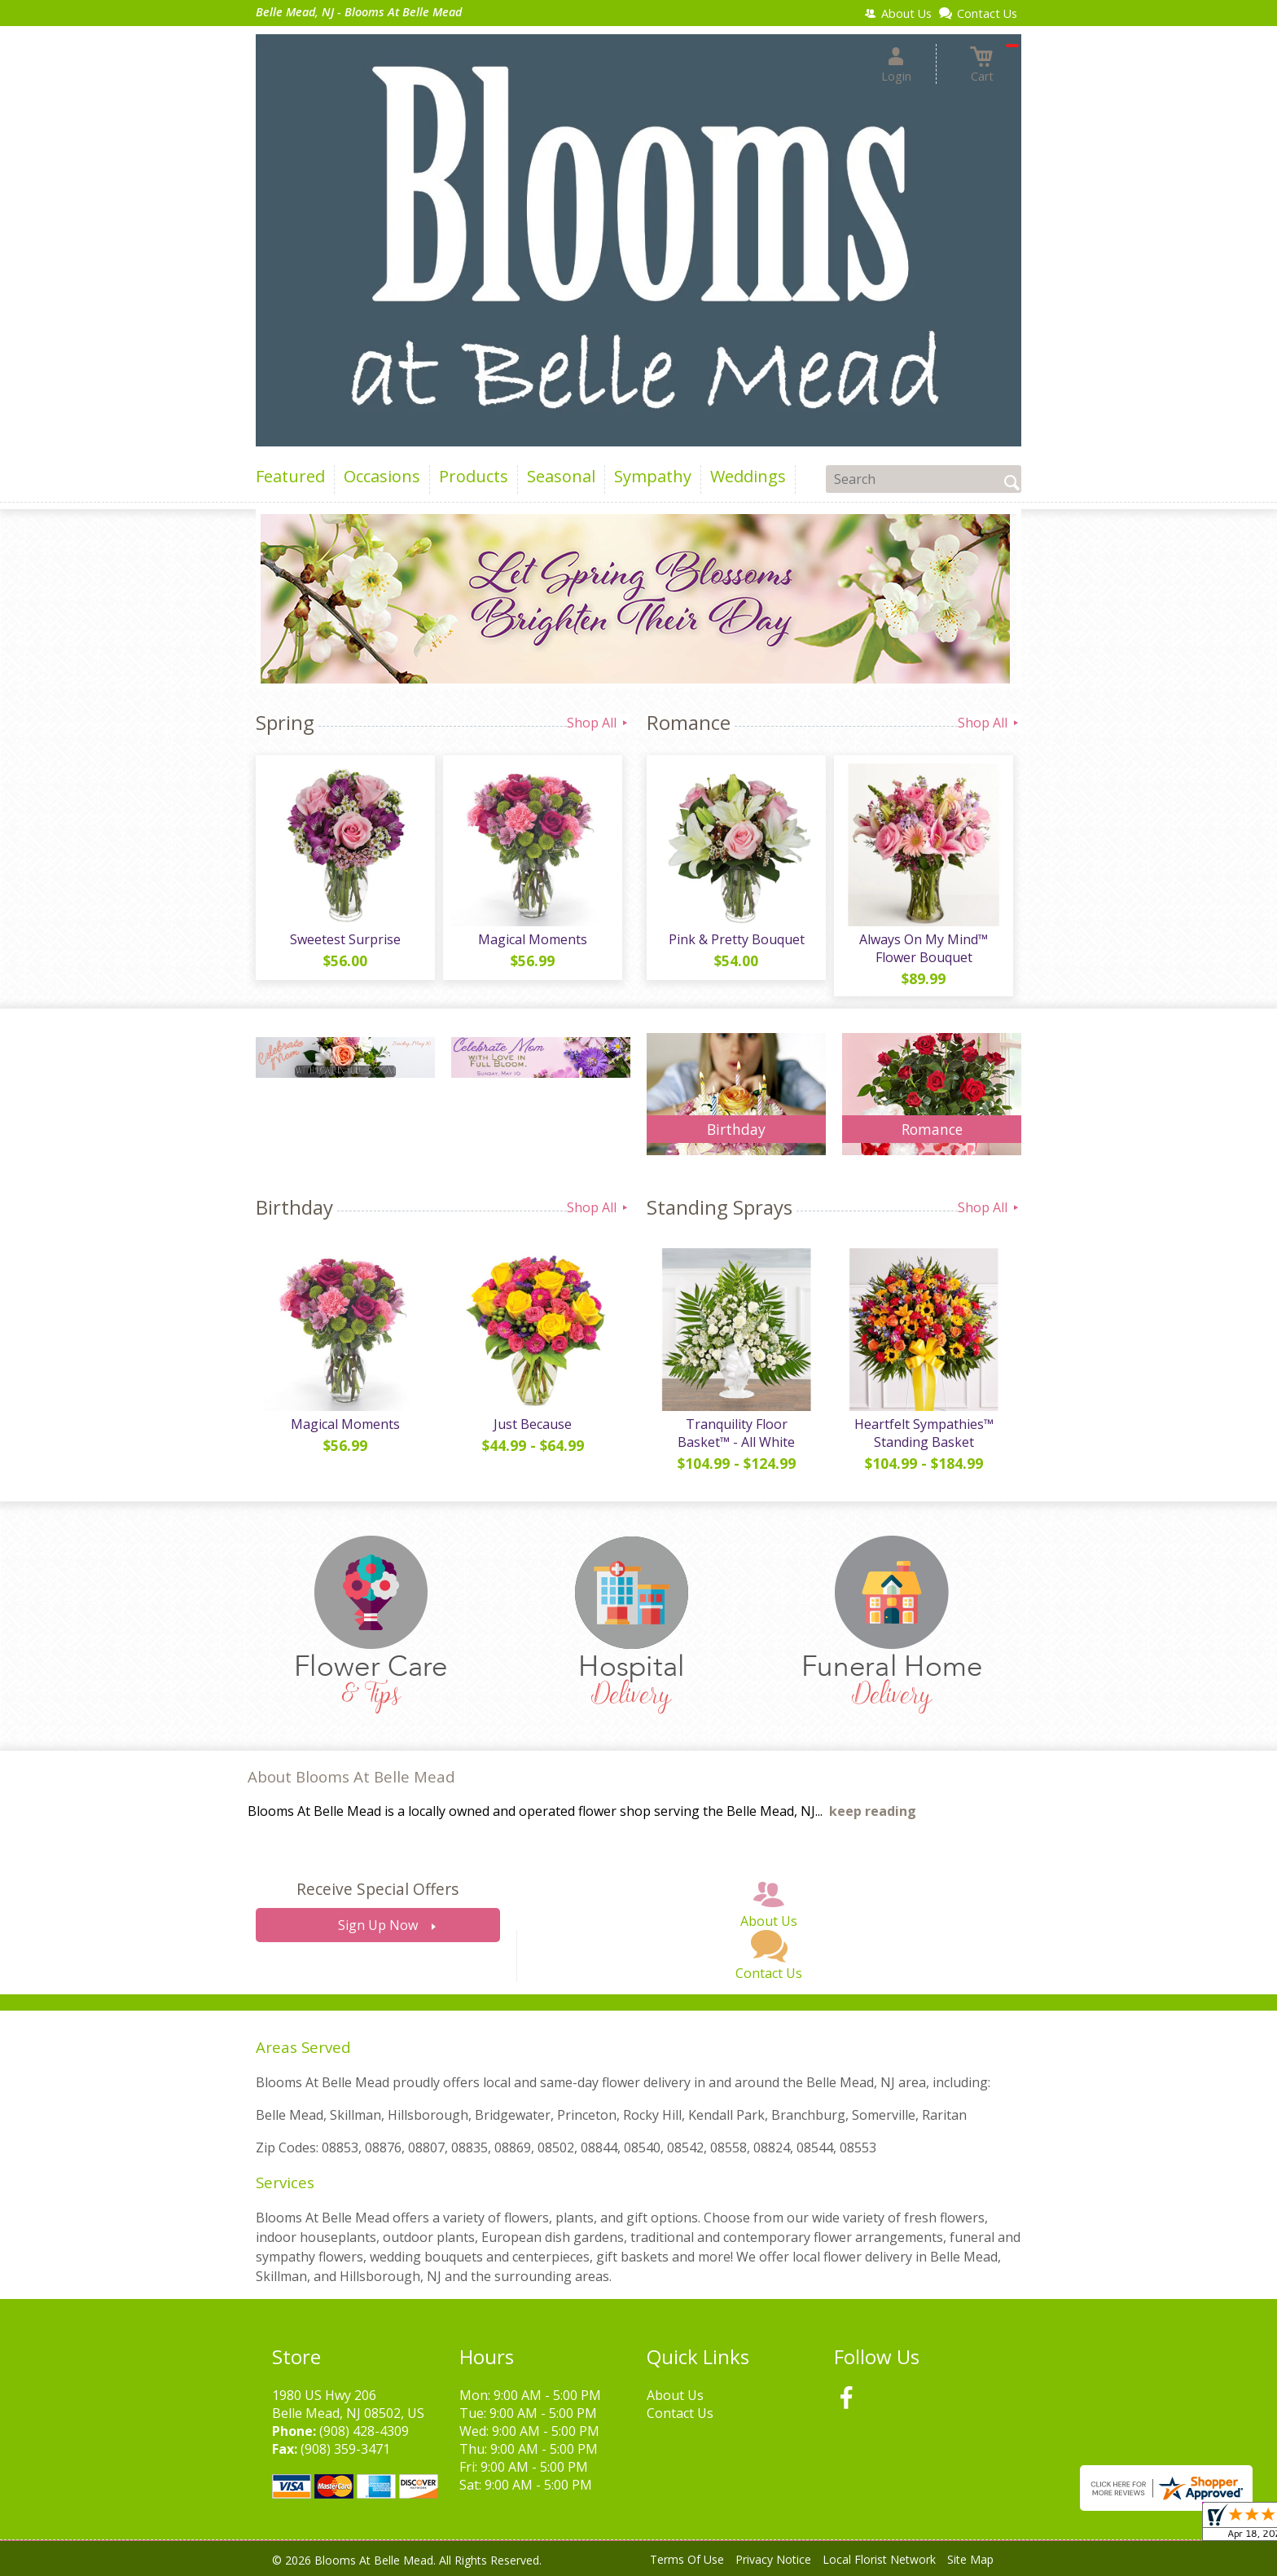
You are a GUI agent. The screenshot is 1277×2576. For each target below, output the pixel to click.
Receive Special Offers (377, 1889)
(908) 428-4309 (364, 2431)
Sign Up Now (378, 1925)
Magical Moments (532, 939)
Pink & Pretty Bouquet (737, 939)
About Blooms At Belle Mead (351, 1776)
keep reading (872, 1811)
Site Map (970, 2559)
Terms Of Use (687, 2559)
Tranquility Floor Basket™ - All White (736, 1433)
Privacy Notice (773, 2559)
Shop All (598, 723)
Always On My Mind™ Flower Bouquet (923, 948)
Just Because (533, 1424)
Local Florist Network (879, 2559)
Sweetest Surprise (345, 939)
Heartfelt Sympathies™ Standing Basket (924, 1433)
